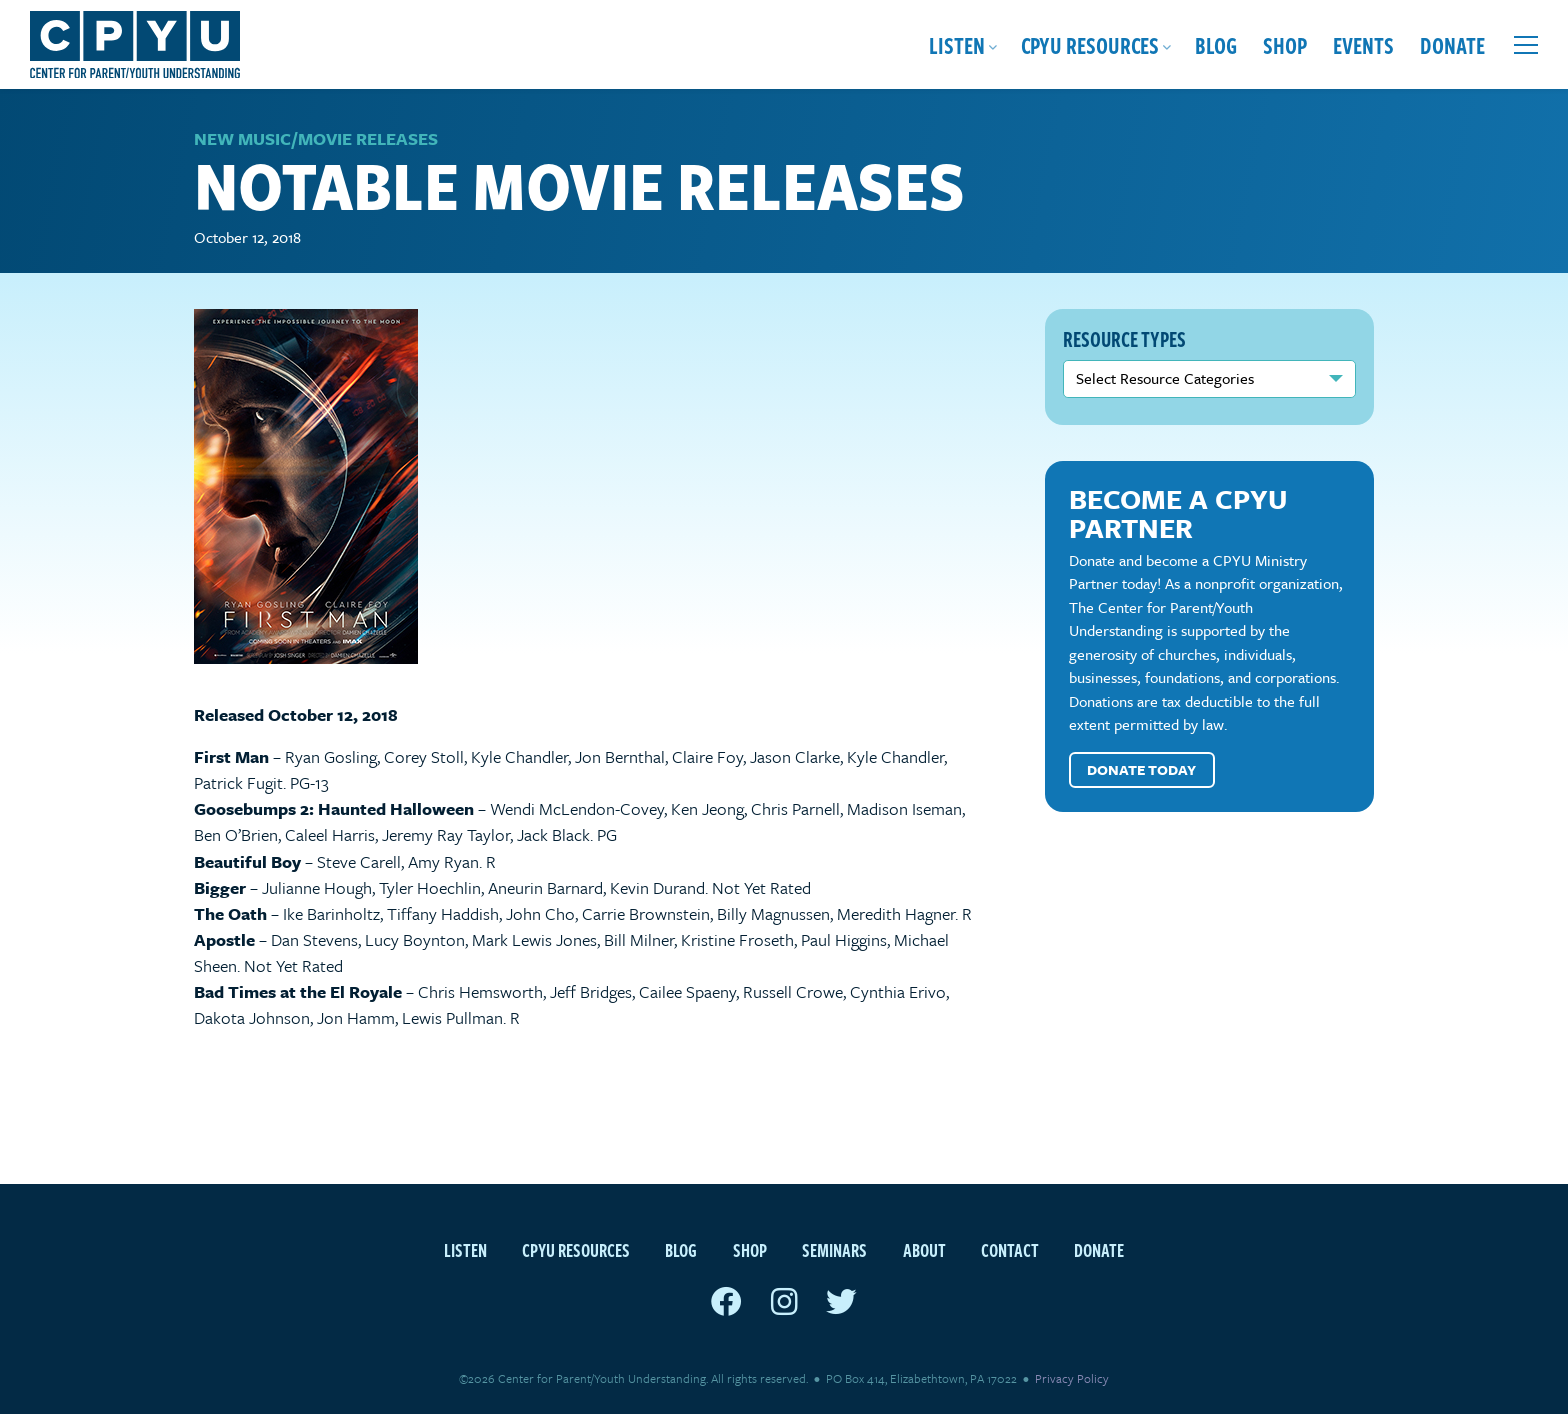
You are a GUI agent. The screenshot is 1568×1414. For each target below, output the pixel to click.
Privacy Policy (1072, 1378)
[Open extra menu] (1526, 45)
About (924, 1249)
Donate (1452, 44)
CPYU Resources (1090, 44)
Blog (1216, 44)
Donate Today (1141, 769)
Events (1363, 44)
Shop (1285, 44)
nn (1210, 379)
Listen (957, 44)
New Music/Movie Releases (316, 138)
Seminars (834, 1249)
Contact (1010, 1249)
